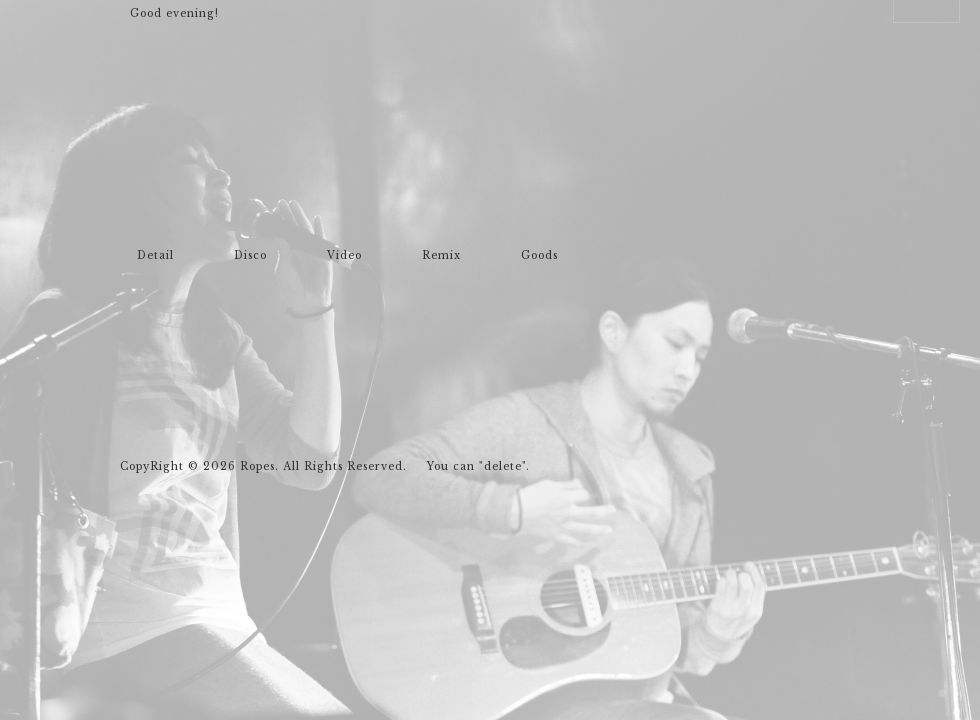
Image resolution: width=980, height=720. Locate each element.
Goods (539, 256)
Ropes (182, 187)
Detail (155, 256)
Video (344, 256)
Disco (250, 256)
